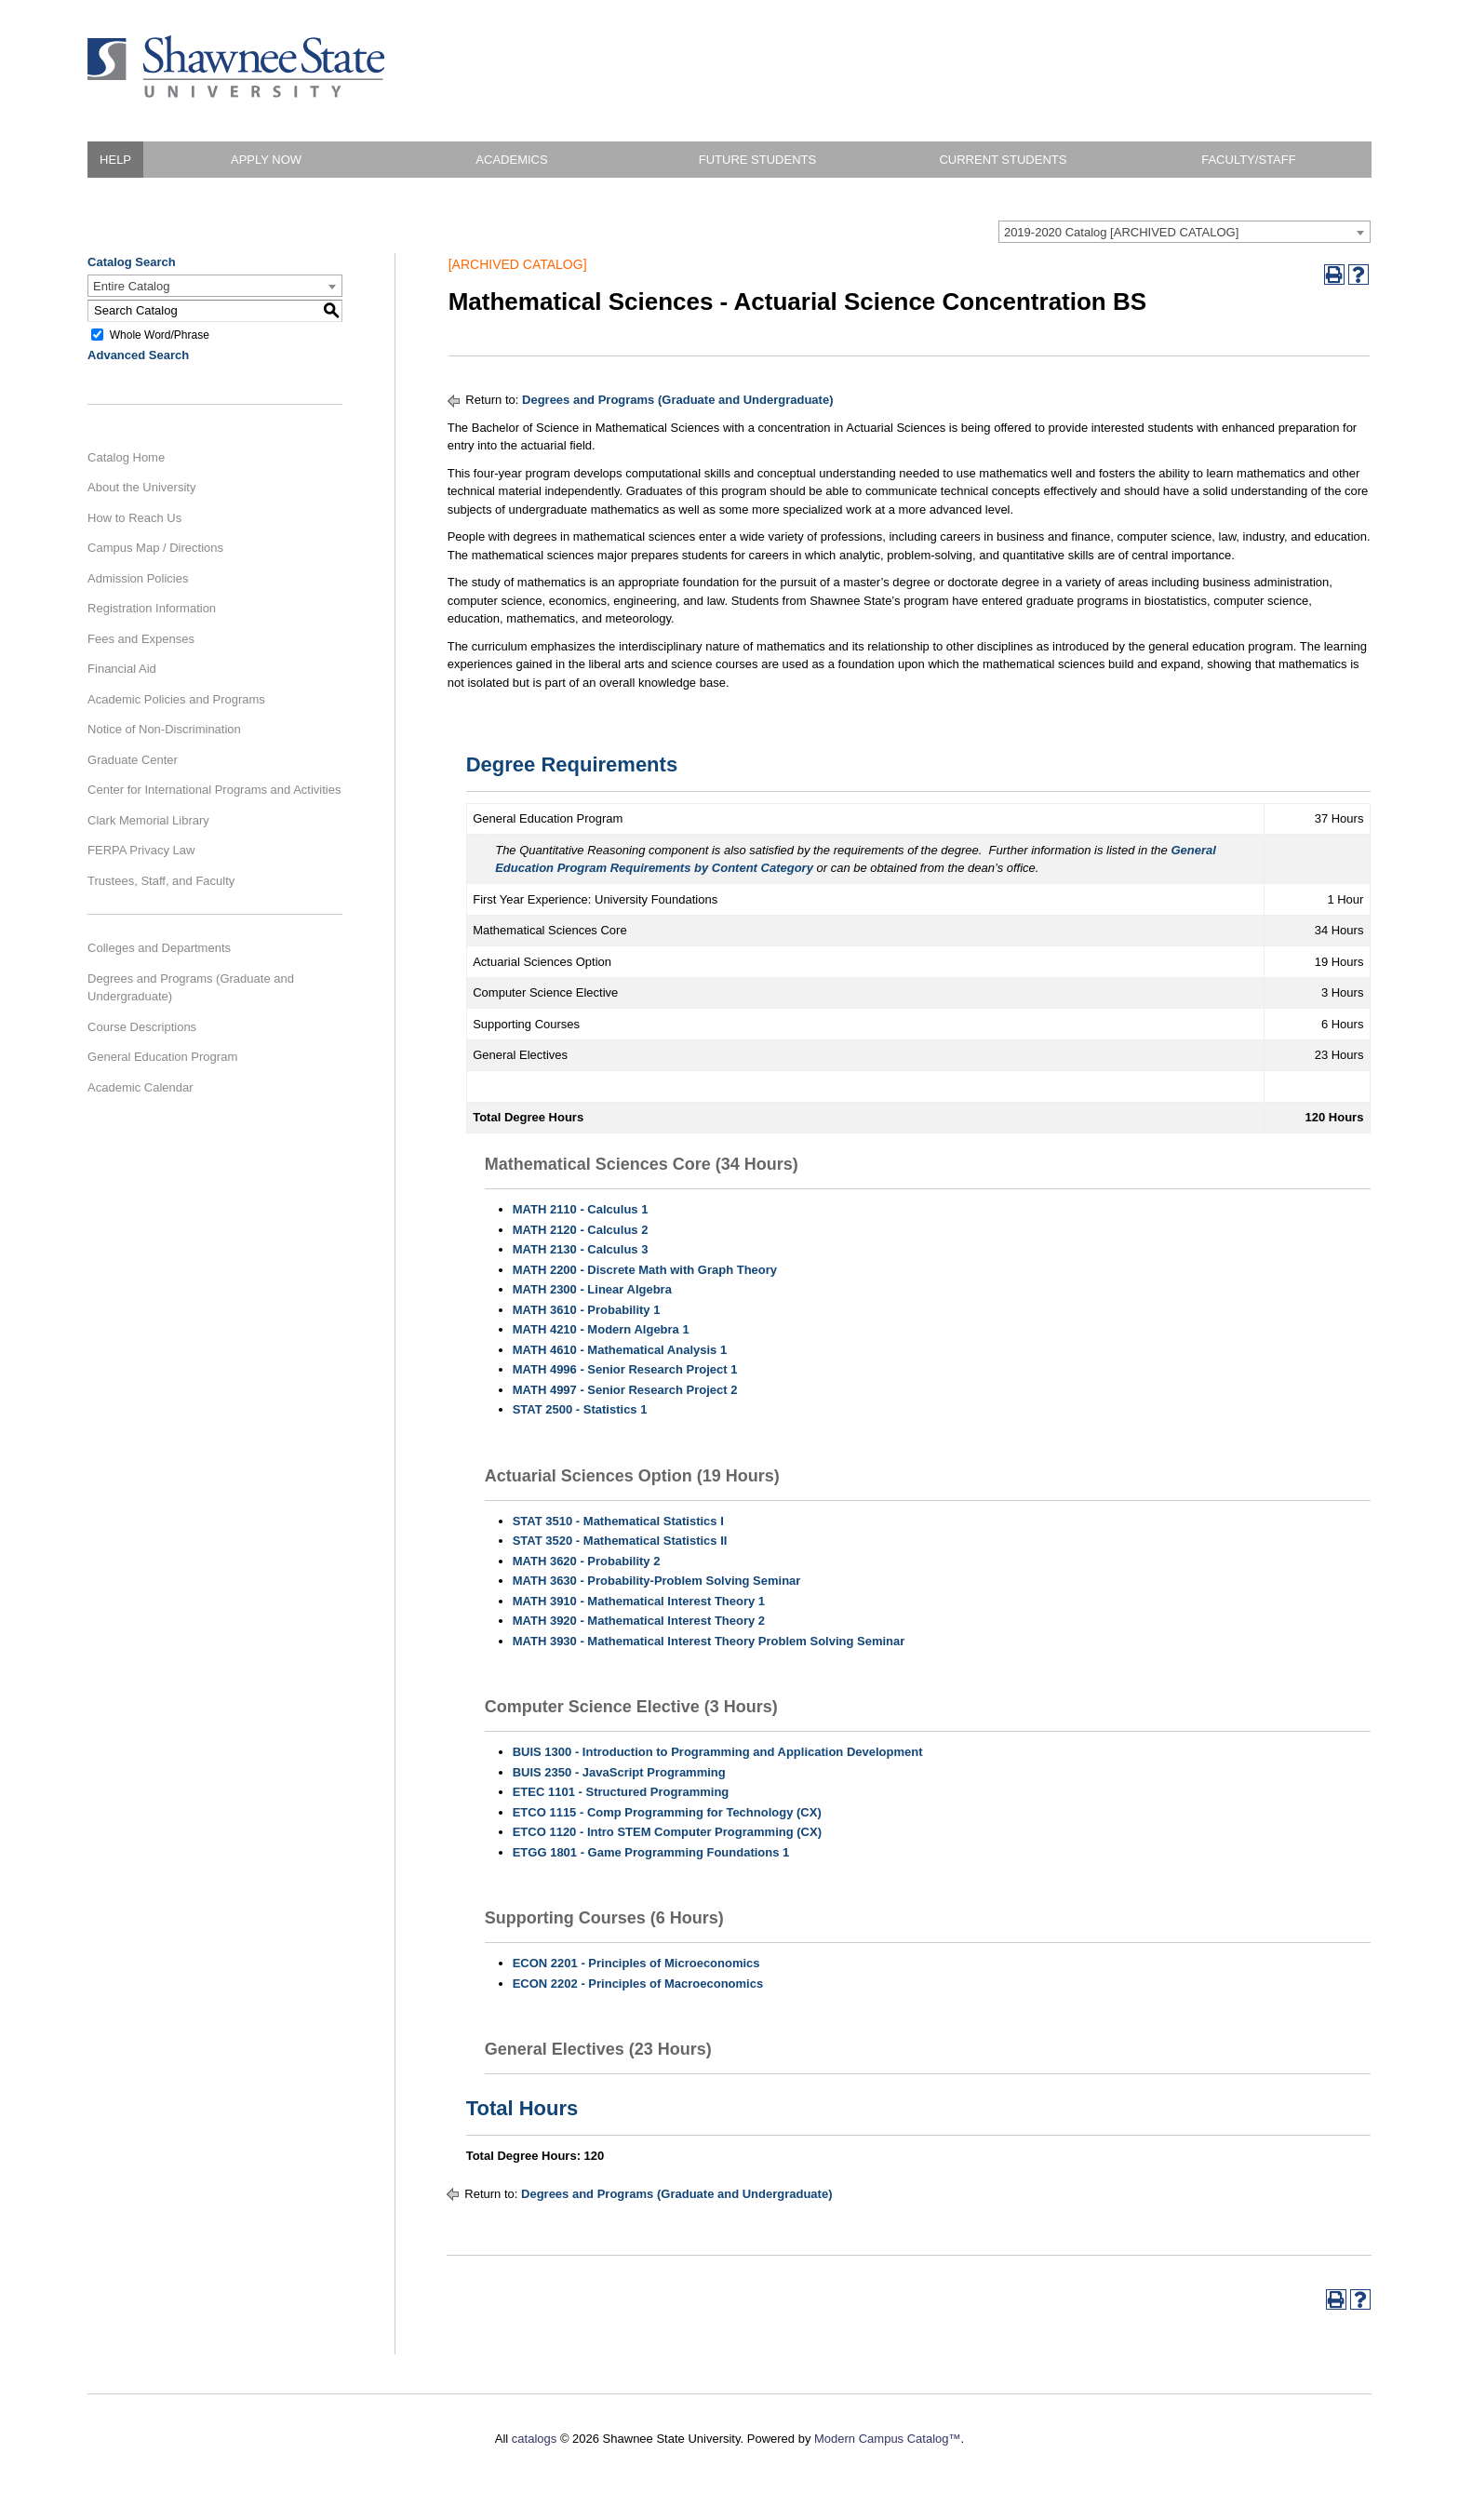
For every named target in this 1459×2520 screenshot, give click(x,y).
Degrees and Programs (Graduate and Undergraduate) (190, 988)
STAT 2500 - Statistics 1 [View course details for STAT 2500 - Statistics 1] (580, 1409)
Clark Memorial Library (148, 820)
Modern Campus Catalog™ (887, 2439)
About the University (141, 487)
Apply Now (266, 160)
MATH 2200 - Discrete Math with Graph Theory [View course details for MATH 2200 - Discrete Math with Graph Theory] (645, 1270)
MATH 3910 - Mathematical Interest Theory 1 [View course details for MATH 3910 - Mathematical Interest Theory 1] (639, 1601)
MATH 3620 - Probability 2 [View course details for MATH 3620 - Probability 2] (587, 1561)
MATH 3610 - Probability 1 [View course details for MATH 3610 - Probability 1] (587, 1310)
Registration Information (151, 608)
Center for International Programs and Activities (214, 790)
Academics (511, 160)
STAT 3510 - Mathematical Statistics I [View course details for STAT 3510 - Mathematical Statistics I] (618, 1521)
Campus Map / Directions (155, 548)
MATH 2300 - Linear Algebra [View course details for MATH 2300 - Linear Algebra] (592, 1289)
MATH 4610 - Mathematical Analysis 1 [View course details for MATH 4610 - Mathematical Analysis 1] (620, 1350)
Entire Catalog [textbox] (131, 286)
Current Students (1002, 160)
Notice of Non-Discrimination (164, 729)
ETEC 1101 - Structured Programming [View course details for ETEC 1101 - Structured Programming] (621, 1792)
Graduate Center (132, 760)
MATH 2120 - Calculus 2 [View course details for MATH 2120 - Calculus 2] (581, 1230)
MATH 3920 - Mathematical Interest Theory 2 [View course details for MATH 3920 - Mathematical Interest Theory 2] (639, 1621)
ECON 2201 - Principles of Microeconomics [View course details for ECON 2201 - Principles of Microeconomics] (636, 1963)
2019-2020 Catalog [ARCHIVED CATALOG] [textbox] (1121, 232)
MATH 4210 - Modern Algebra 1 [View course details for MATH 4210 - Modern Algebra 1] (601, 1329)
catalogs (534, 2439)
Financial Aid (121, 669)
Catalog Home (126, 457)
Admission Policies (137, 578)
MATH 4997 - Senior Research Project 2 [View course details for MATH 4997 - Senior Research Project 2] (625, 1390)
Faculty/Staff (1248, 160)
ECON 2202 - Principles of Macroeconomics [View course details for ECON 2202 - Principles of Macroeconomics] (638, 1984)
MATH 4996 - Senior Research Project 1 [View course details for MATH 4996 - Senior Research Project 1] (625, 1369)
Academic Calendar (140, 1087)
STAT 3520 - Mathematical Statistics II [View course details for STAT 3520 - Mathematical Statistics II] (620, 1541)
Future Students (757, 160)
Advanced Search (138, 355)
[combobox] (1184, 232)
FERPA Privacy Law (140, 850)
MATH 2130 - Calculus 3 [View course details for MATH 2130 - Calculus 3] (581, 1249)
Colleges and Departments (159, 948)
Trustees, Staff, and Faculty (160, 881)
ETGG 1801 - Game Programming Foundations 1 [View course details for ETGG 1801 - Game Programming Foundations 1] (651, 1852)
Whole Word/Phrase (159, 334)
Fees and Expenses (140, 639)
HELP (115, 160)
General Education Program (162, 1057)
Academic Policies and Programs (176, 699)
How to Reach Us (134, 518)
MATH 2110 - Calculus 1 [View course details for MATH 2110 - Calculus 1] (581, 1209)
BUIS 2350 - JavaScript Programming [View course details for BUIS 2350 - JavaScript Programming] (619, 1772)
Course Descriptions (141, 1027)
